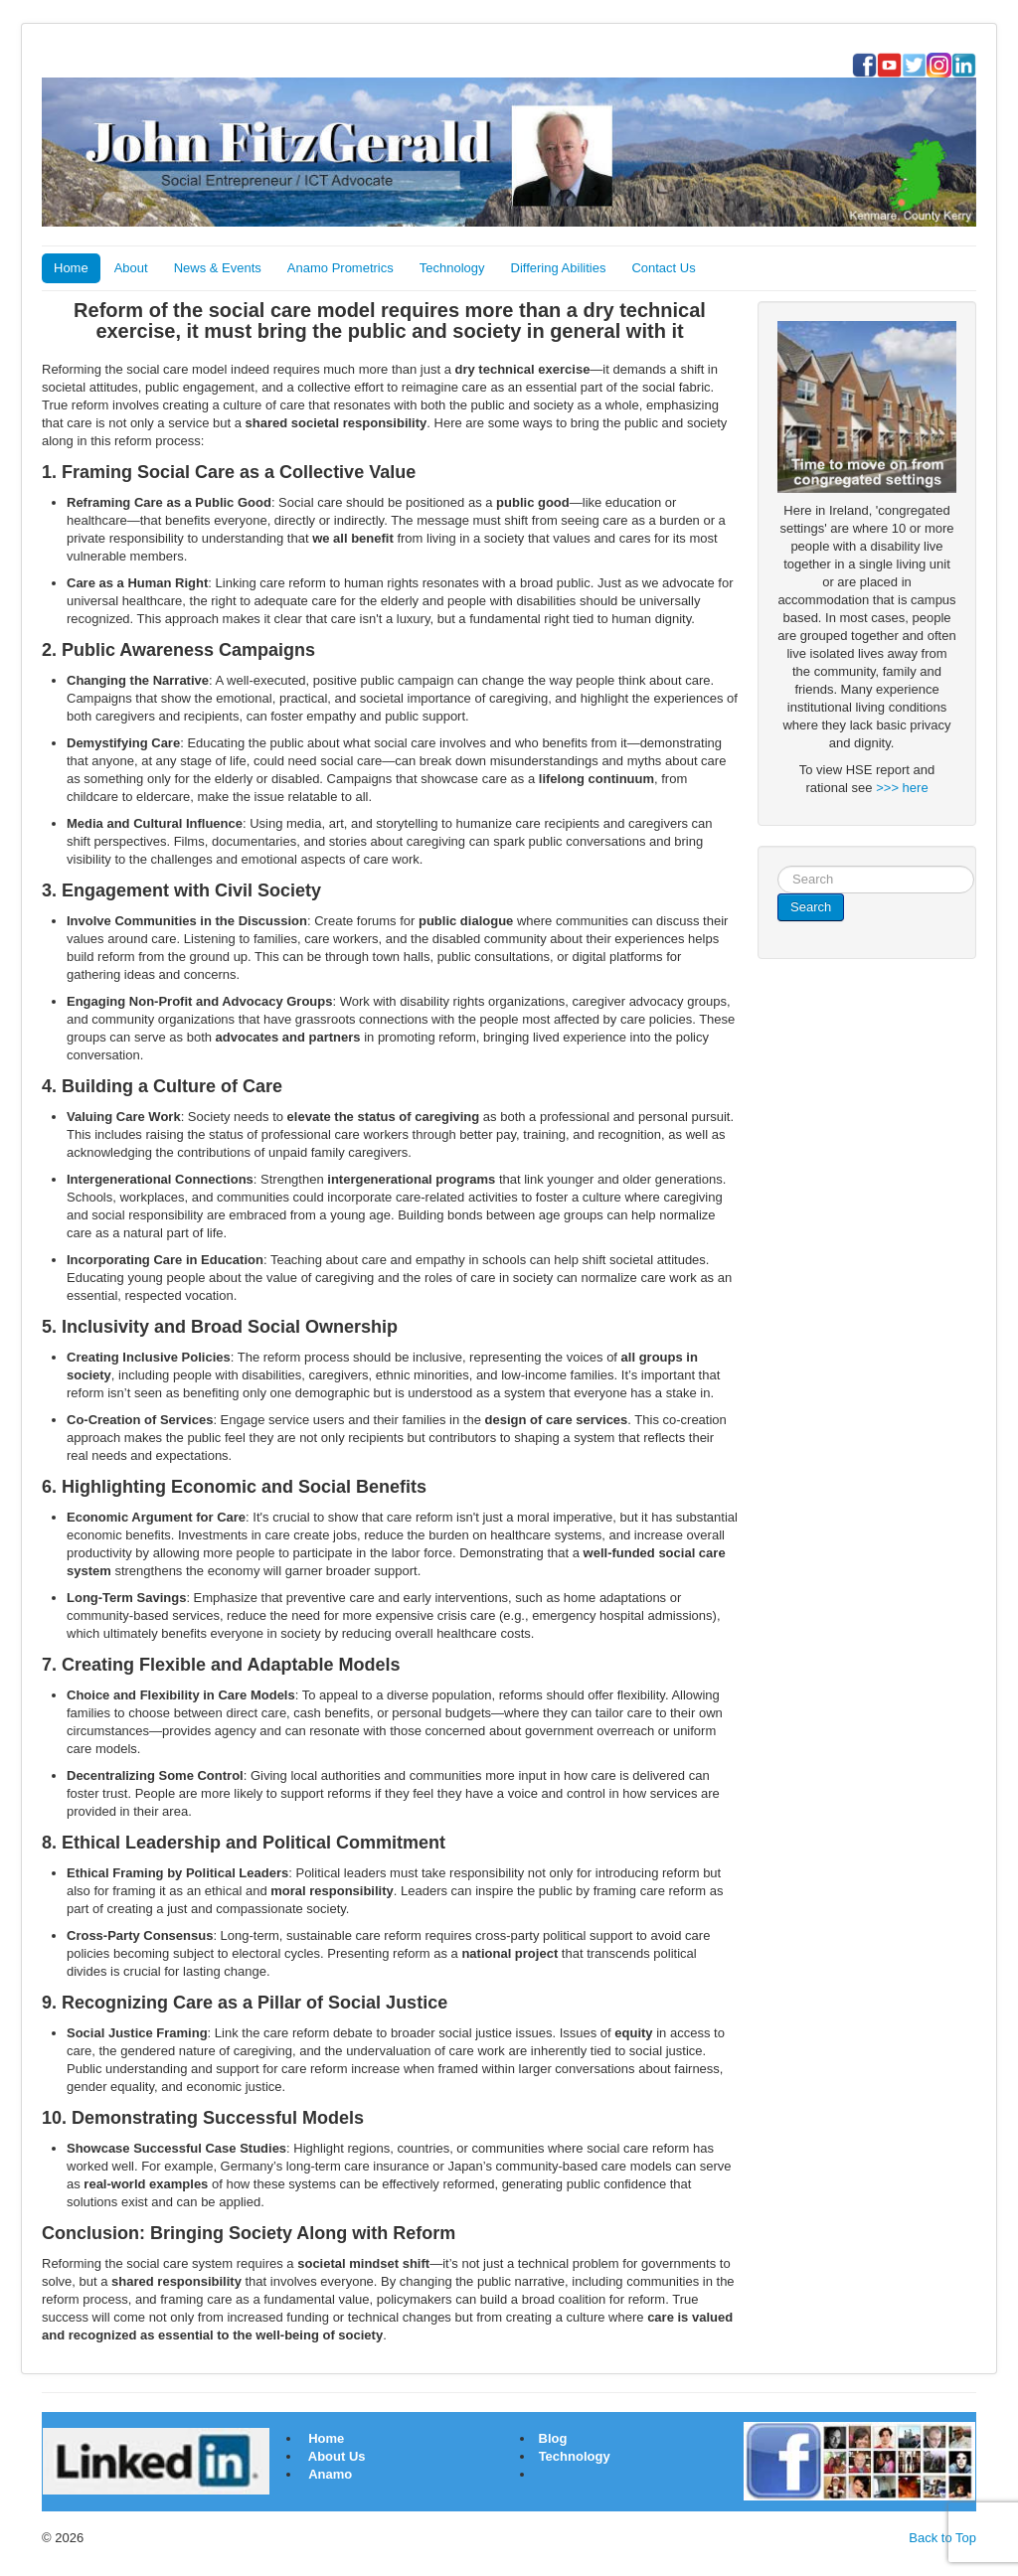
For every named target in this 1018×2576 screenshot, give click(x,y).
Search (810, 906)
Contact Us (663, 267)
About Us (337, 2456)
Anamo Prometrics (340, 267)
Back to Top (942, 2537)
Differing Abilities (558, 267)
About (131, 267)
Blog (551, 2438)
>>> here (902, 787)
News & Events (217, 267)
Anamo (330, 2474)
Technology (452, 267)
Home (71, 267)
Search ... (777, 866)
